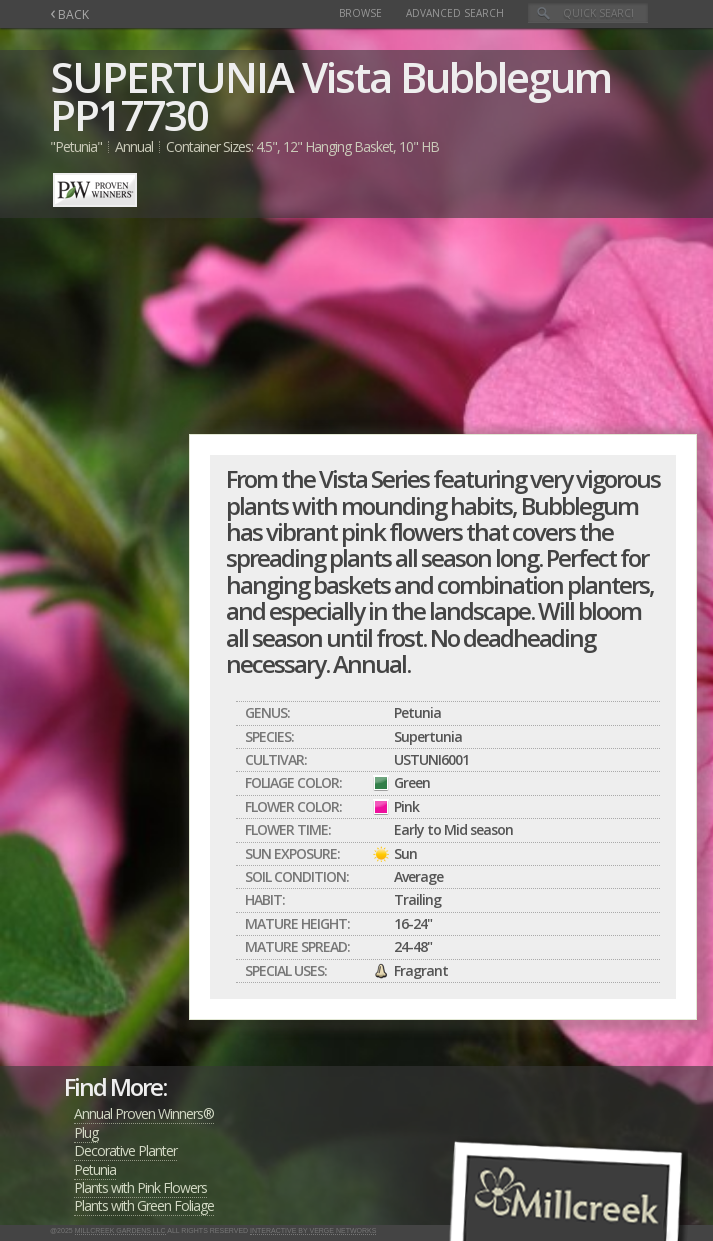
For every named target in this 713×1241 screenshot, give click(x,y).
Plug (86, 1132)
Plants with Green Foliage (144, 1205)
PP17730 (129, 114)
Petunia (95, 1169)
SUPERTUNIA (171, 76)
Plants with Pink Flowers (140, 1187)
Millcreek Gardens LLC (120, 1230)
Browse (360, 13)
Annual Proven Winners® (144, 1113)
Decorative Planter (125, 1150)
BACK (69, 14)
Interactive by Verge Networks (313, 1230)
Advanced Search (455, 13)
